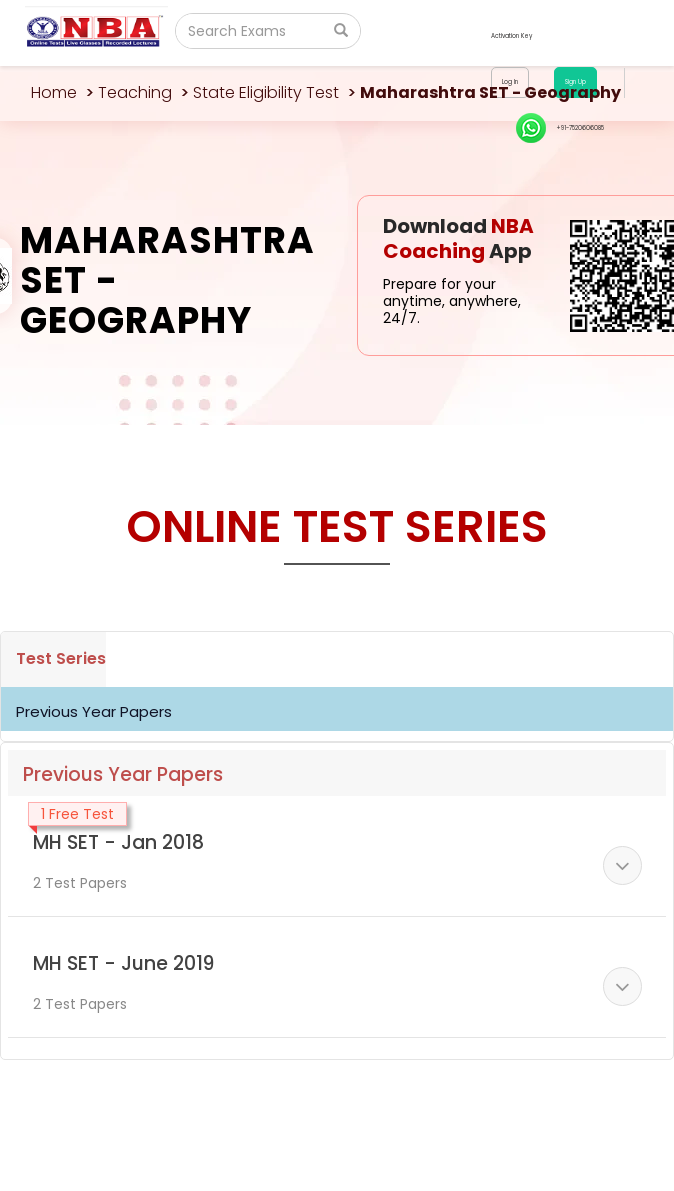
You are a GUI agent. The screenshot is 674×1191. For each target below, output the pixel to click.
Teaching (135, 92)
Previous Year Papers (94, 711)
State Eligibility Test (266, 92)
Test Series (61, 658)
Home (54, 92)
